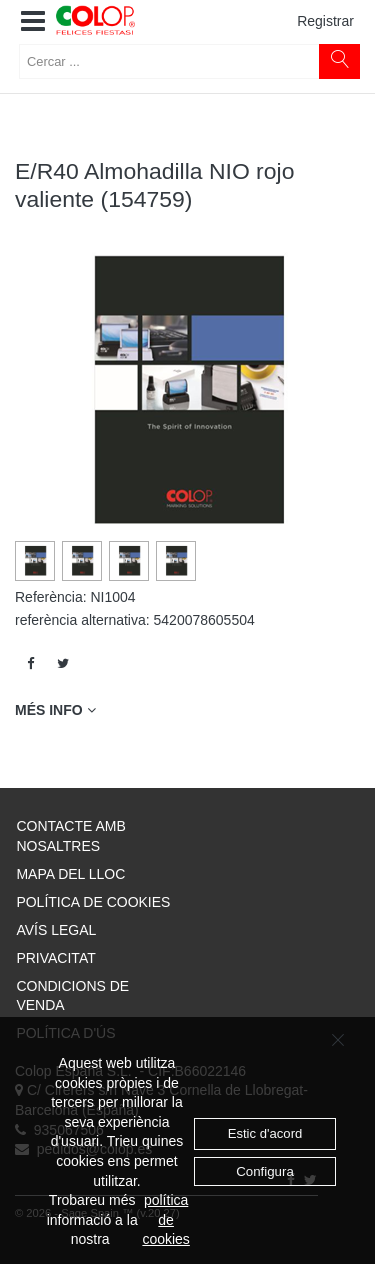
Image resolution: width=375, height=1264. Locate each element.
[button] (33, 22)
